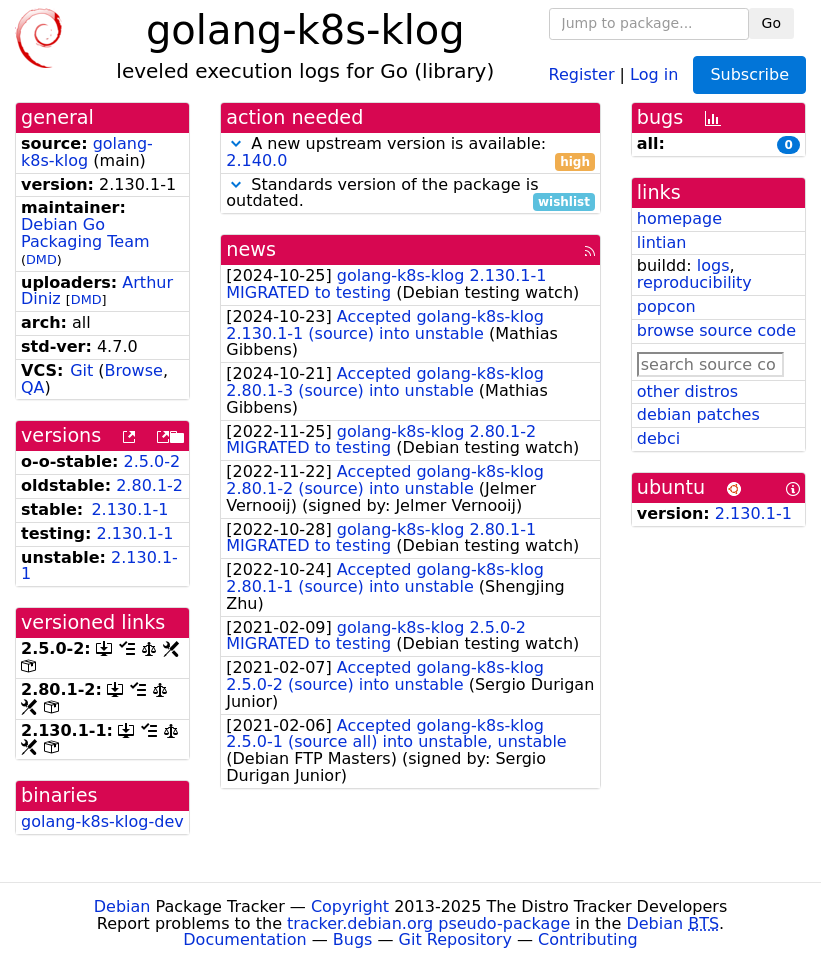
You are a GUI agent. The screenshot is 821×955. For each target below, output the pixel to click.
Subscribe (749, 74)
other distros (687, 391)
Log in (654, 73)
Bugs (353, 939)
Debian (122, 906)
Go (771, 23)
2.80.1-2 (149, 485)
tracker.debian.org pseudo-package (428, 923)
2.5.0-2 (152, 461)
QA (33, 387)
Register (582, 73)
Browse (134, 370)
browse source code (716, 330)
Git (81, 370)
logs (713, 265)
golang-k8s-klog (87, 152)
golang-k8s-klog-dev (102, 821)
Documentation (244, 939)
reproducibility (694, 282)
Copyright (350, 906)
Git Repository (455, 939)
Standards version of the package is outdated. (410, 194)
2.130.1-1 (129, 509)
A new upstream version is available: (410, 153)
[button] (236, 143)
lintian (662, 242)
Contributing (588, 939)
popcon (666, 306)
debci (658, 438)
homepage (679, 218)
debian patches (698, 414)
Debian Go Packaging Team (85, 233)
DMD (41, 259)
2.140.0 (256, 160)
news (251, 249)
